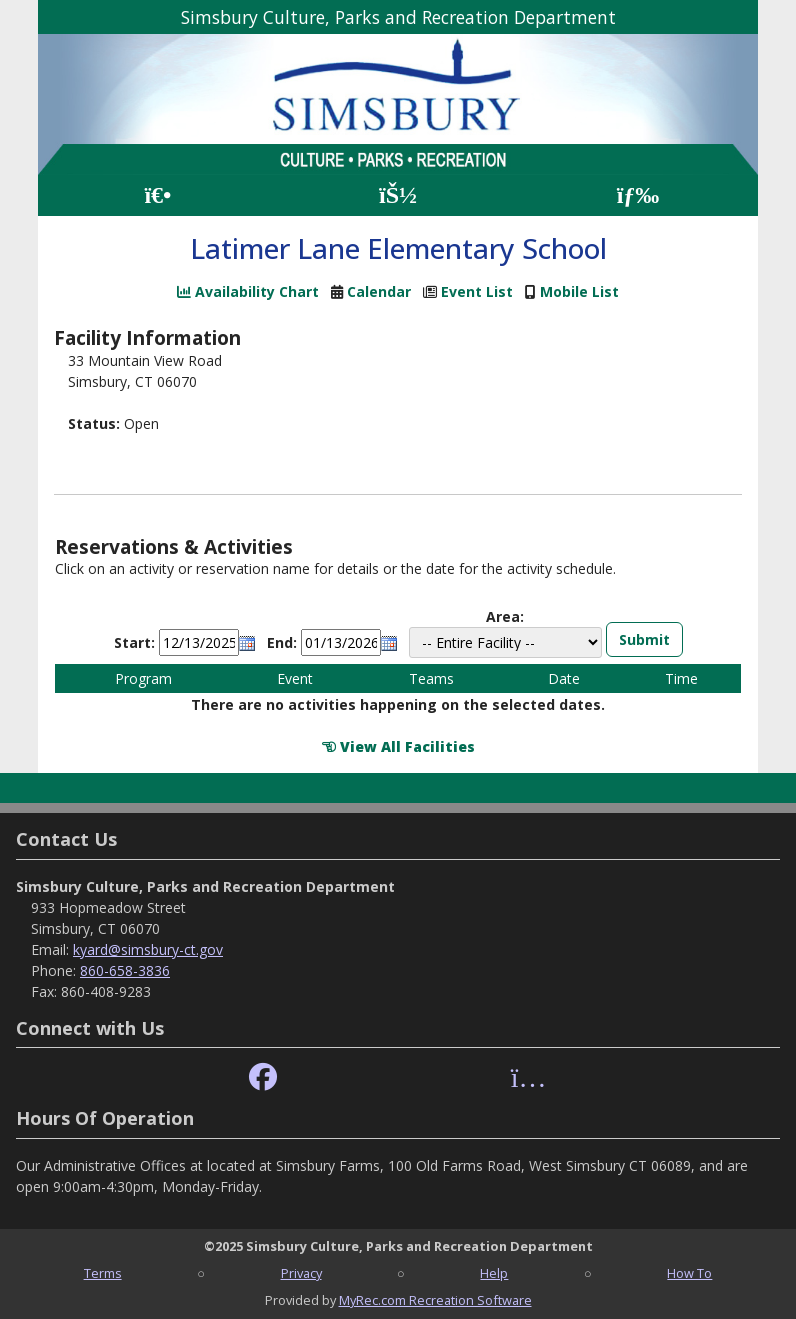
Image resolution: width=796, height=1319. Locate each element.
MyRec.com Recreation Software (435, 1300)
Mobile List (579, 291)
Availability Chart (248, 291)
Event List (477, 291)
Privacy (301, 1273)
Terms (103, 1273)
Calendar (379, 291)
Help (494, 1273)
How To (689, 1273)
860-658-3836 (125, 970)
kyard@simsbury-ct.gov (148, 949)
